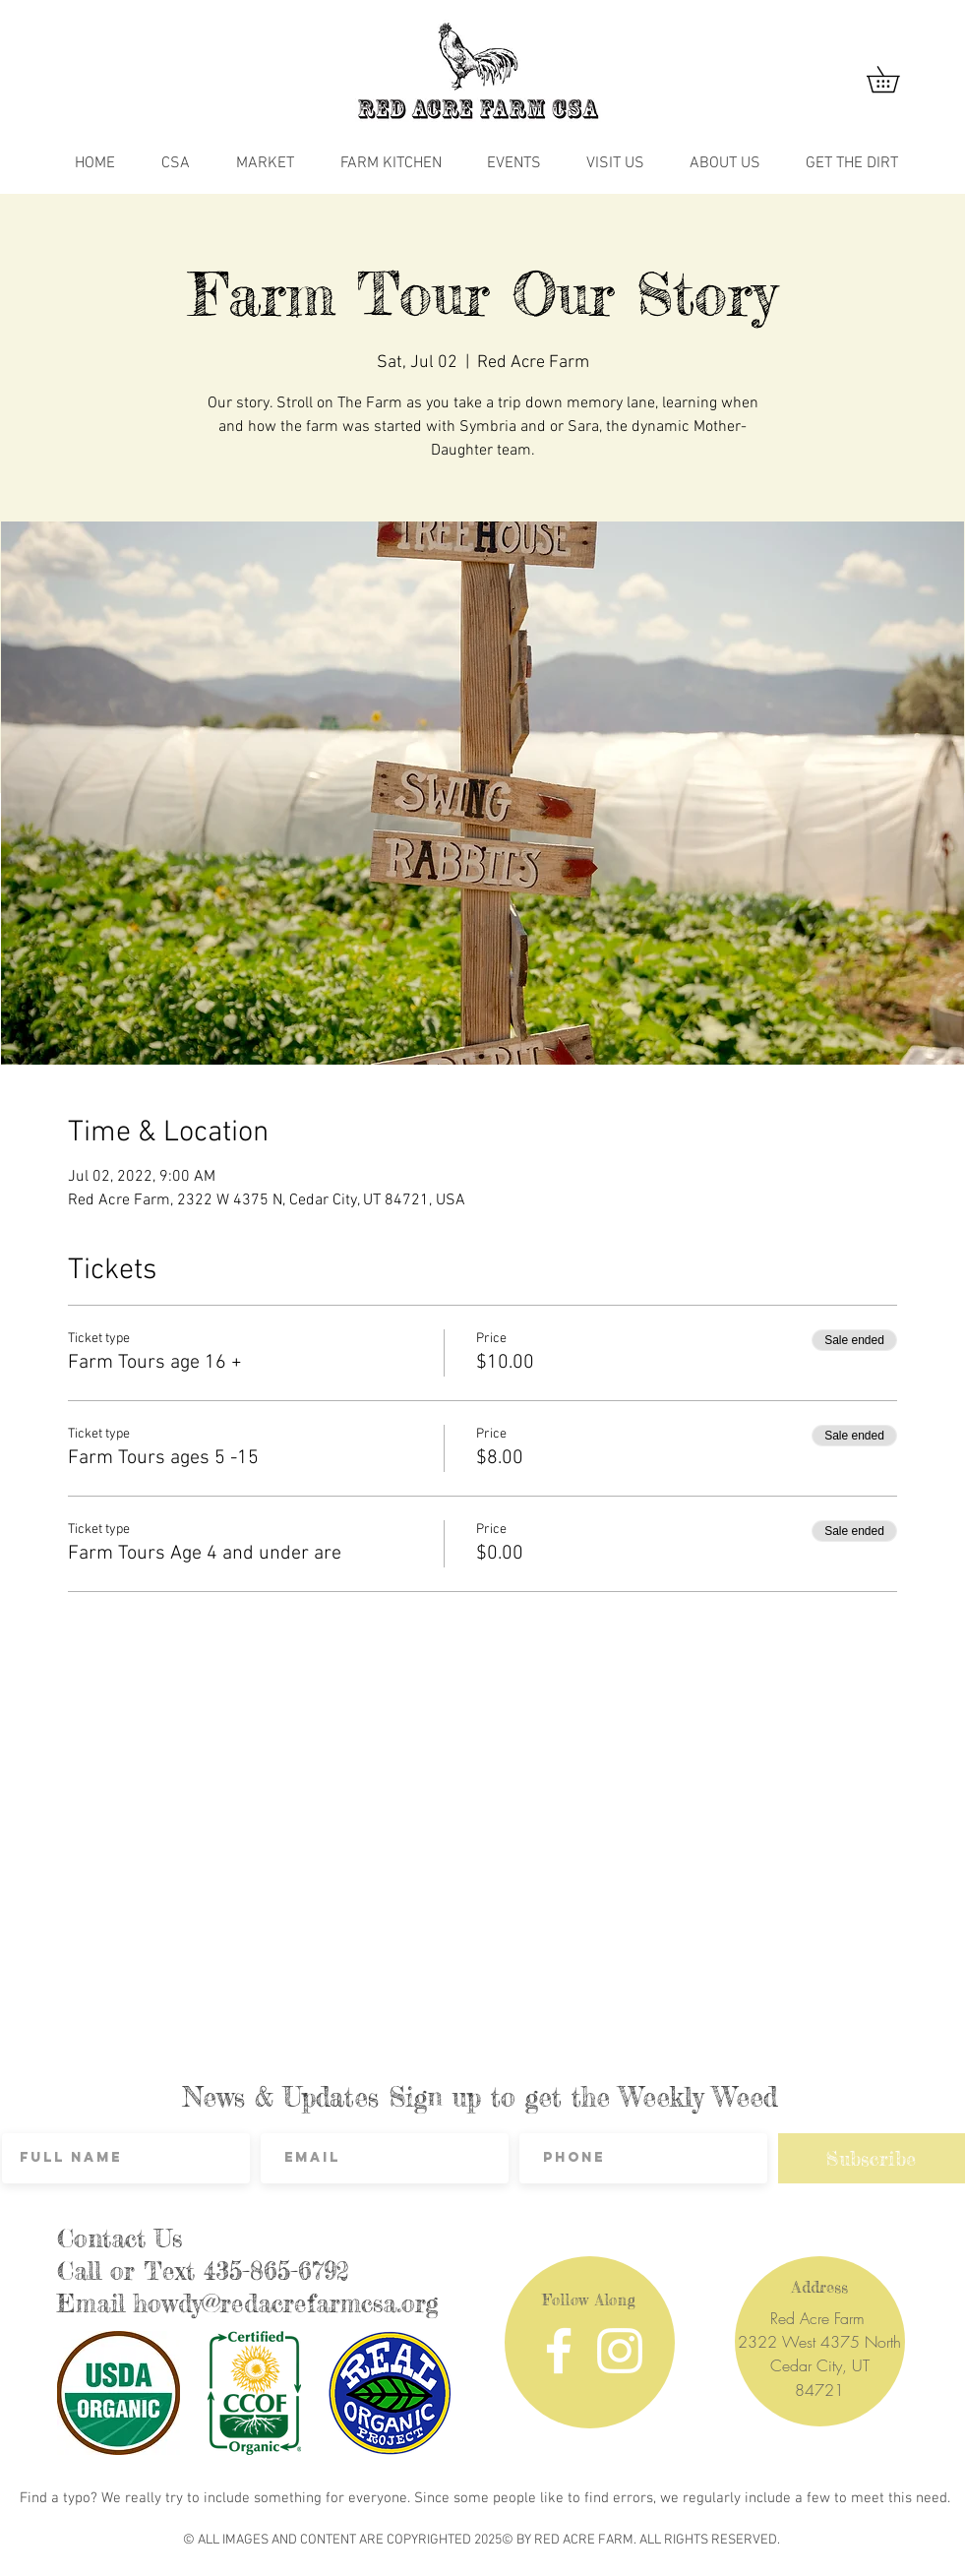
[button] (896, 79)
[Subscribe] (871, 2158)
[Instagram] (619, 2350)
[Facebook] (558, 2350)
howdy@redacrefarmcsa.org (286, 2303)
